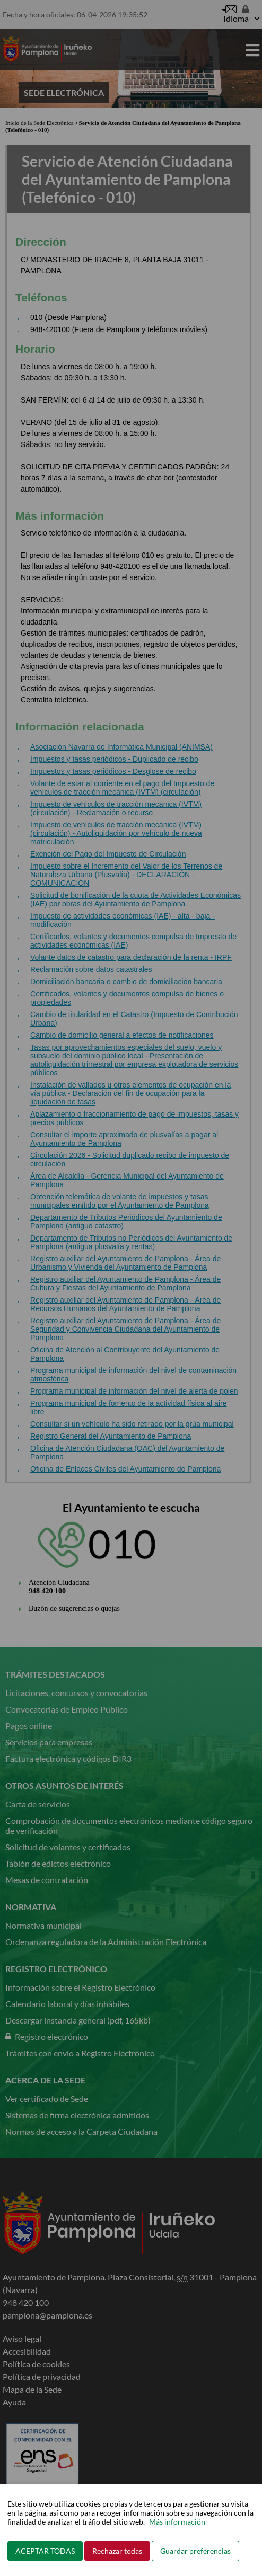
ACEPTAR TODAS (45, 2550)
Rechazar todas (117, 2550)
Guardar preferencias (195, 2550)
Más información (177, 2521)
